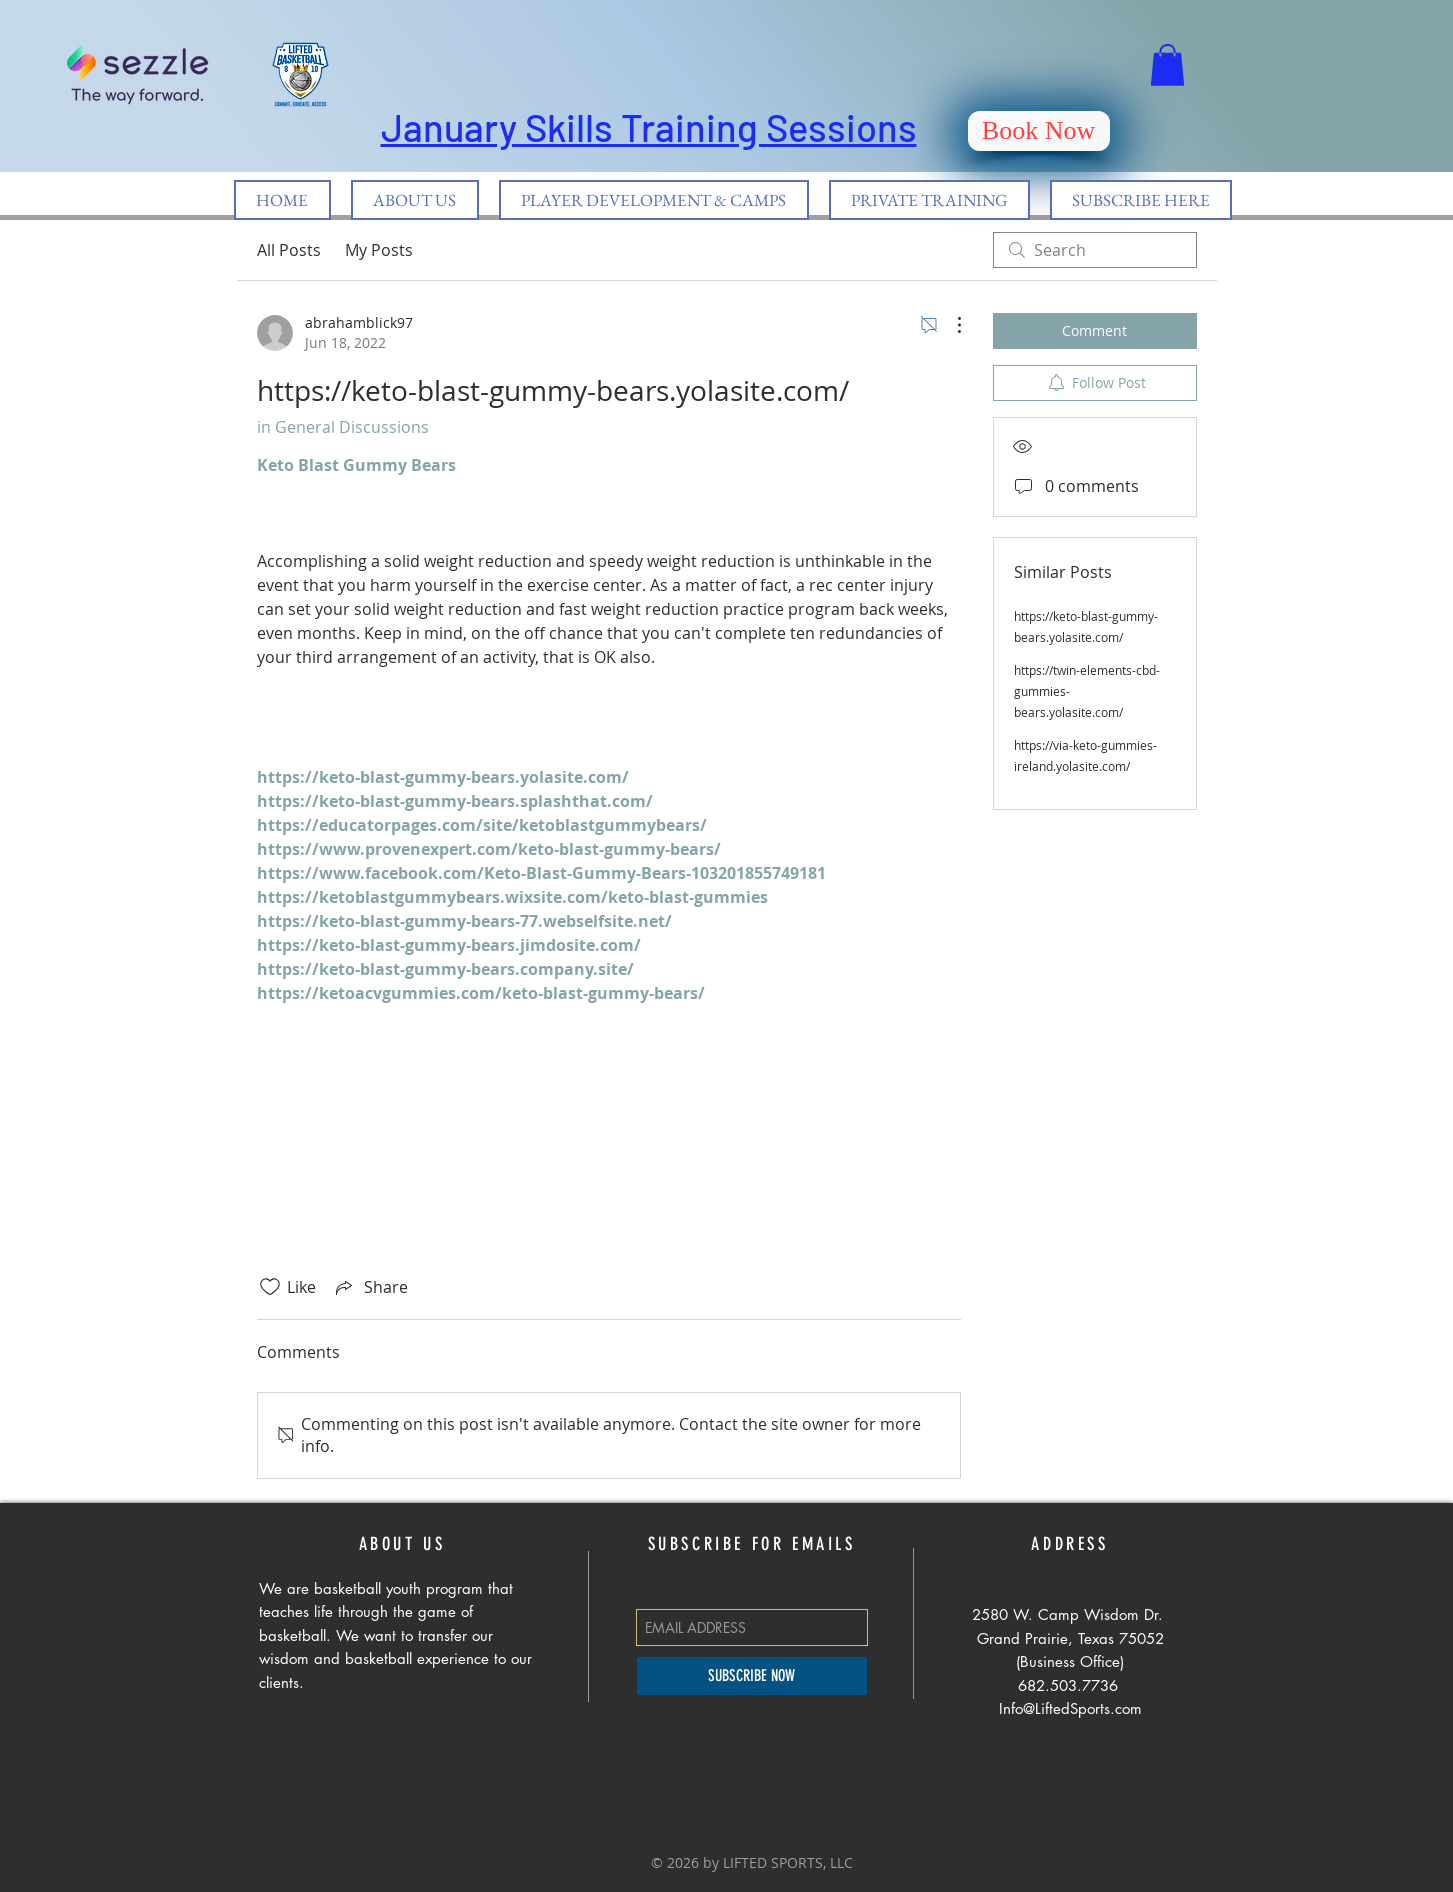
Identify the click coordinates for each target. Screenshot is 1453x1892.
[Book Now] (1039, 131)
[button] (1167, 65)
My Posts (379, 250)
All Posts (289, 250)
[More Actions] (949, 325)
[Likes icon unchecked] (270, 1287)
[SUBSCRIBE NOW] (752, 1676)
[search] (1095, 250)
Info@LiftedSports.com (1070, 1708)
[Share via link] (370, 1287)
